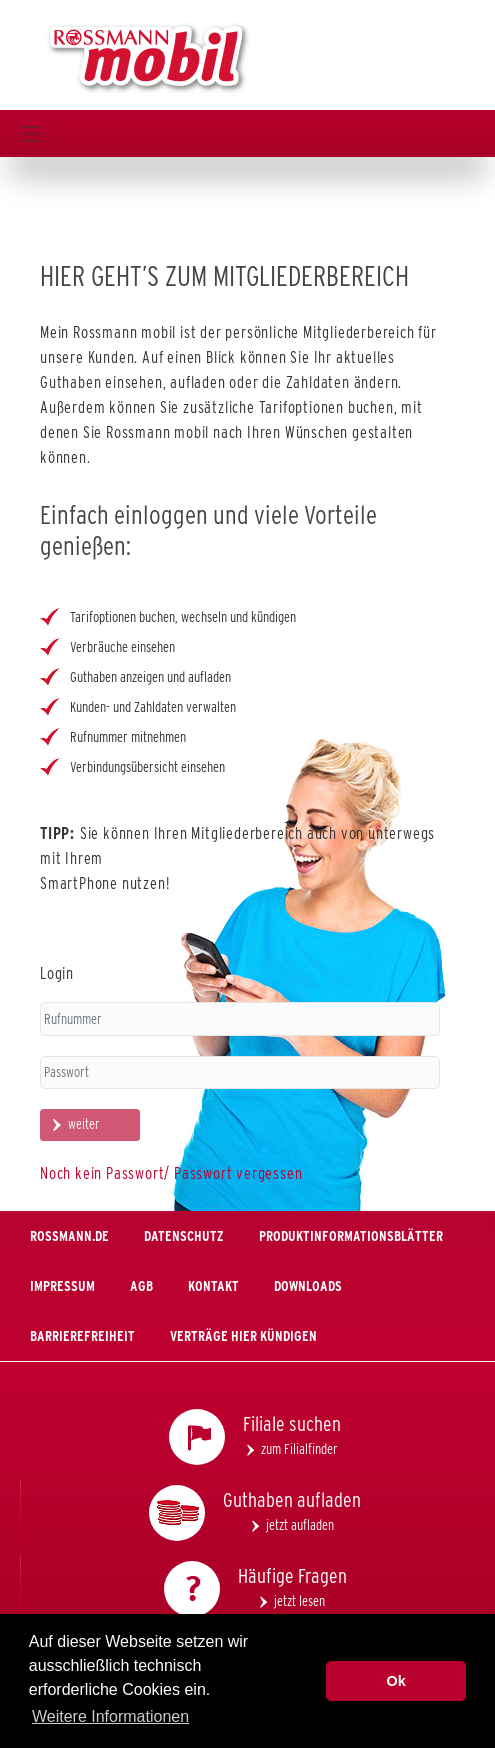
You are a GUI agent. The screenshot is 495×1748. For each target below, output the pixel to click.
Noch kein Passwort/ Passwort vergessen (171, 1173)
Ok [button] (396, 1681)
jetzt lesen (299, 1601)
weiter (84, 1124)
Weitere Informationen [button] (110, 1716)
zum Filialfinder (299, 1449)
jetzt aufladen (300, 1525)
